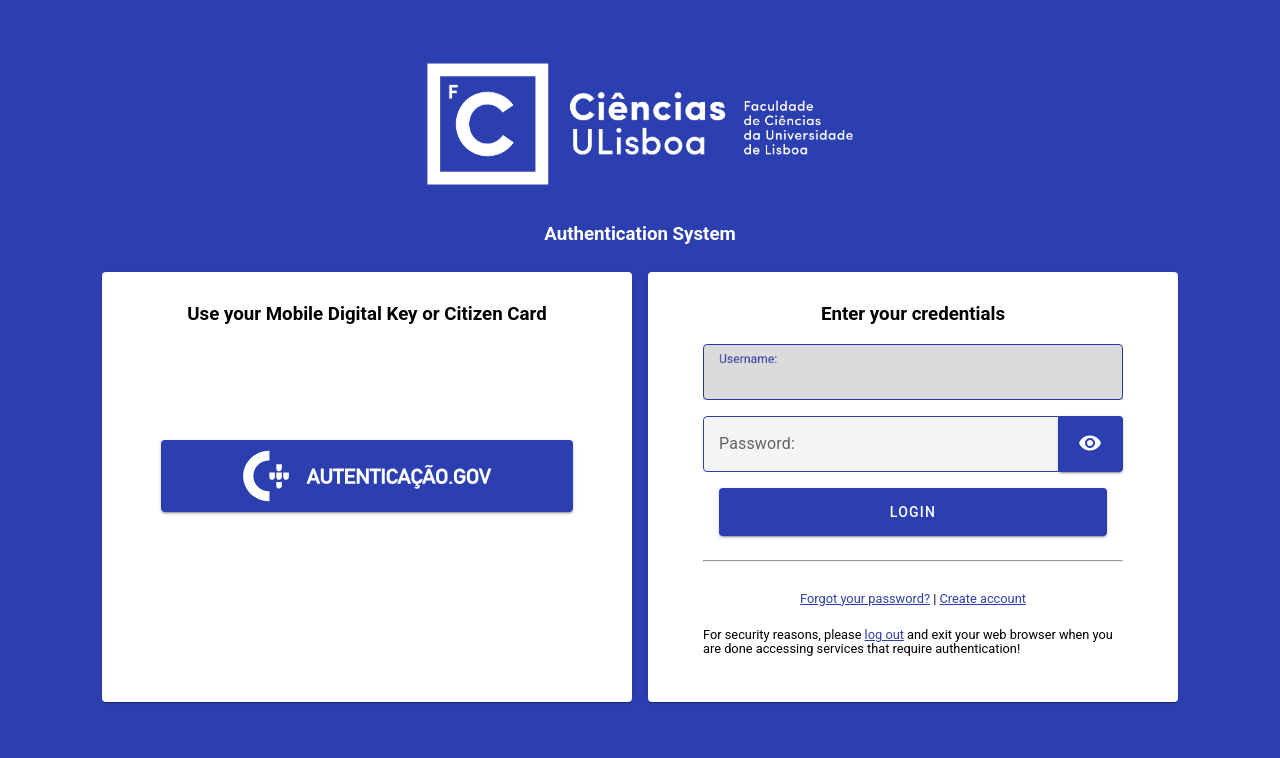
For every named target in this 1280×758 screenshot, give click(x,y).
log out (884, 634)
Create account (982, 598)
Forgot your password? (865, 598)
